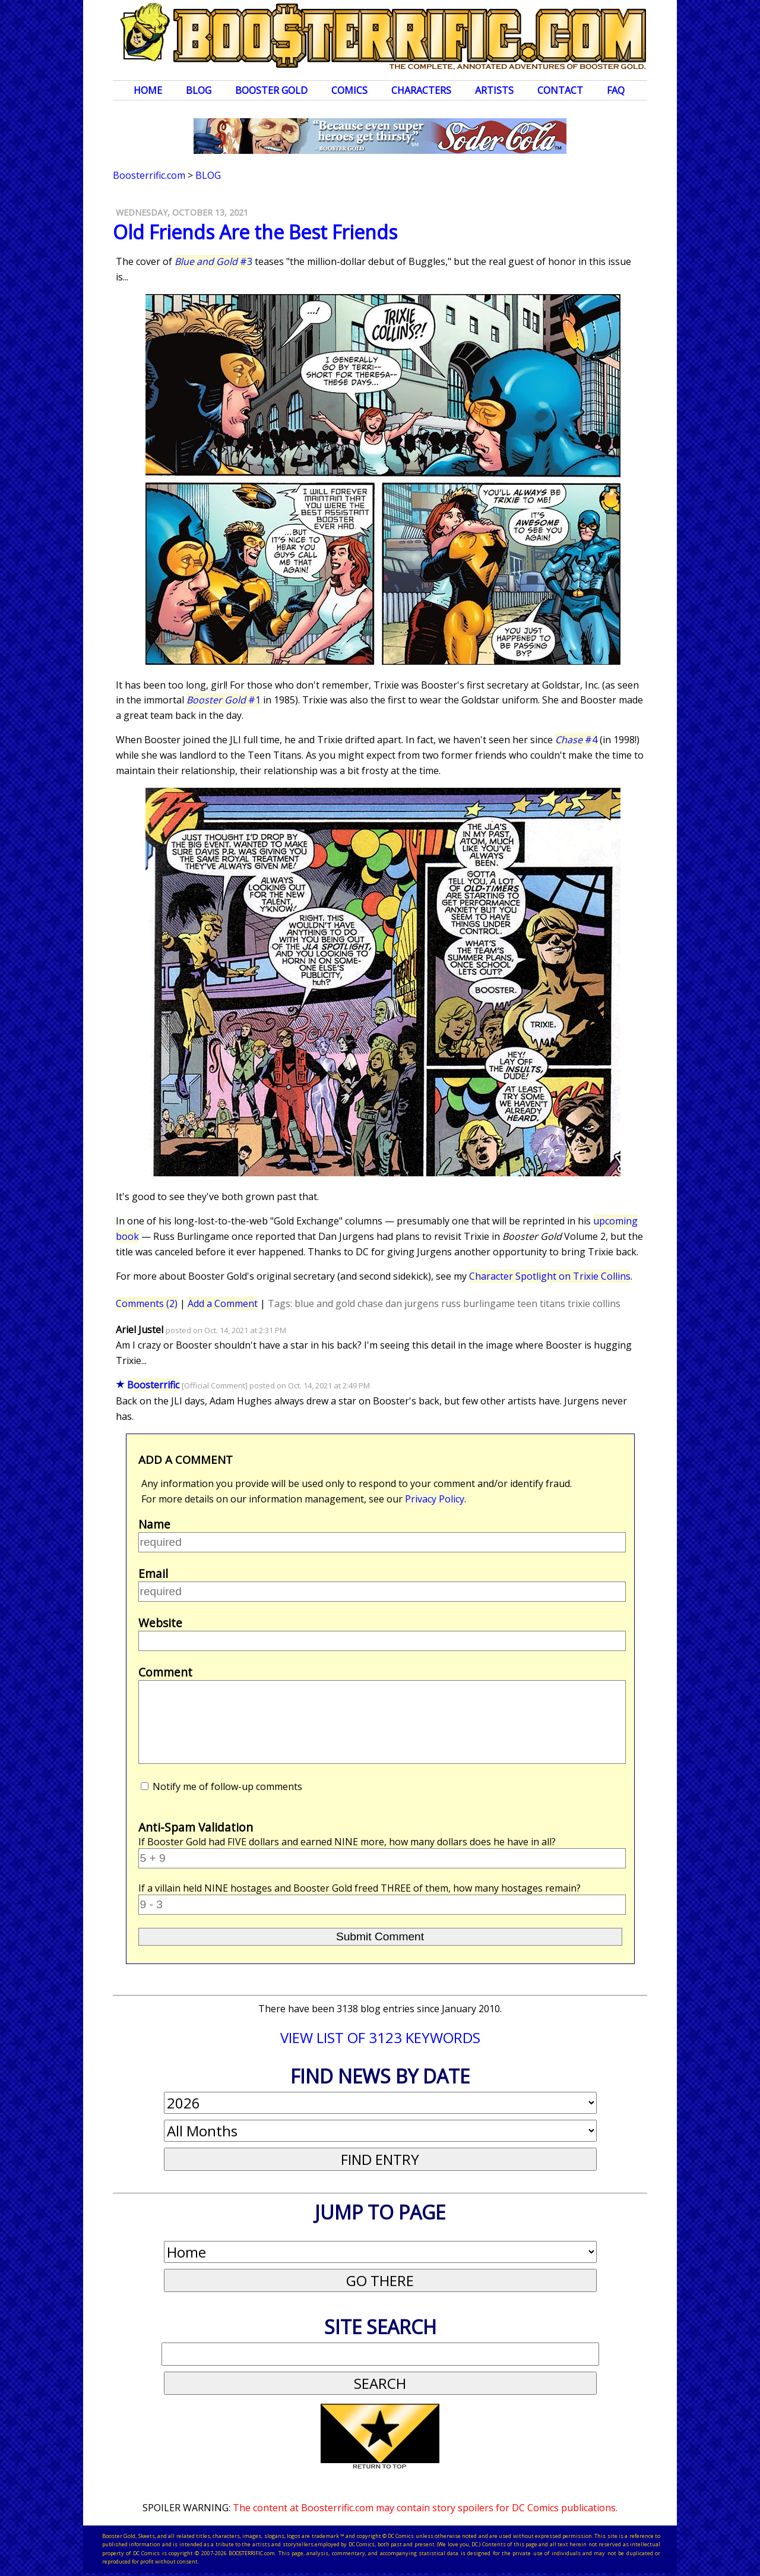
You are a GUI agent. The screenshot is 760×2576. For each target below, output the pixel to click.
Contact (560, 90)
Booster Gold (271, 90)
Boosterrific (153, 1384)
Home (148, 90)
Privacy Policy (434, 1498)
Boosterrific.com (149, 175)
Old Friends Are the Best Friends (255, 232)
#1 (223, 699)
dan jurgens (412, 1303)
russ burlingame (478, 1303)
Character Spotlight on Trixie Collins (550, 1276)
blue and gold (324, 1303)
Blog (198, 90)
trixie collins (594, 1303)
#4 (576, 739)
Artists (494, 90)
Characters (421, 90)
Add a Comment (223, 1303)
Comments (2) (147, 1303)
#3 (213, 261)
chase (370, 1303)
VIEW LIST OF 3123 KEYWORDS (380, 2037)
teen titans (541, 1303)
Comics (349, 90)
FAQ (616, 90)
